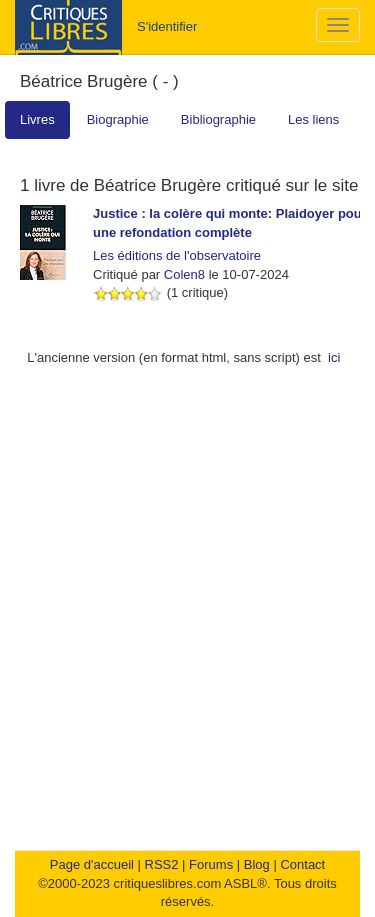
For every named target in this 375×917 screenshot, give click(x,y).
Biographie (118, 119)
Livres (37, 119)
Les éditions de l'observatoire (177, 255)
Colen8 (184, 274)
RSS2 (162, 864)
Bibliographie (218, 119)
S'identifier (167, 26)
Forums (211, 864)
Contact (302, 864)
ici (334, 357)
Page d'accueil (92, 864)
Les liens (313, 119)
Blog (257, 864)
